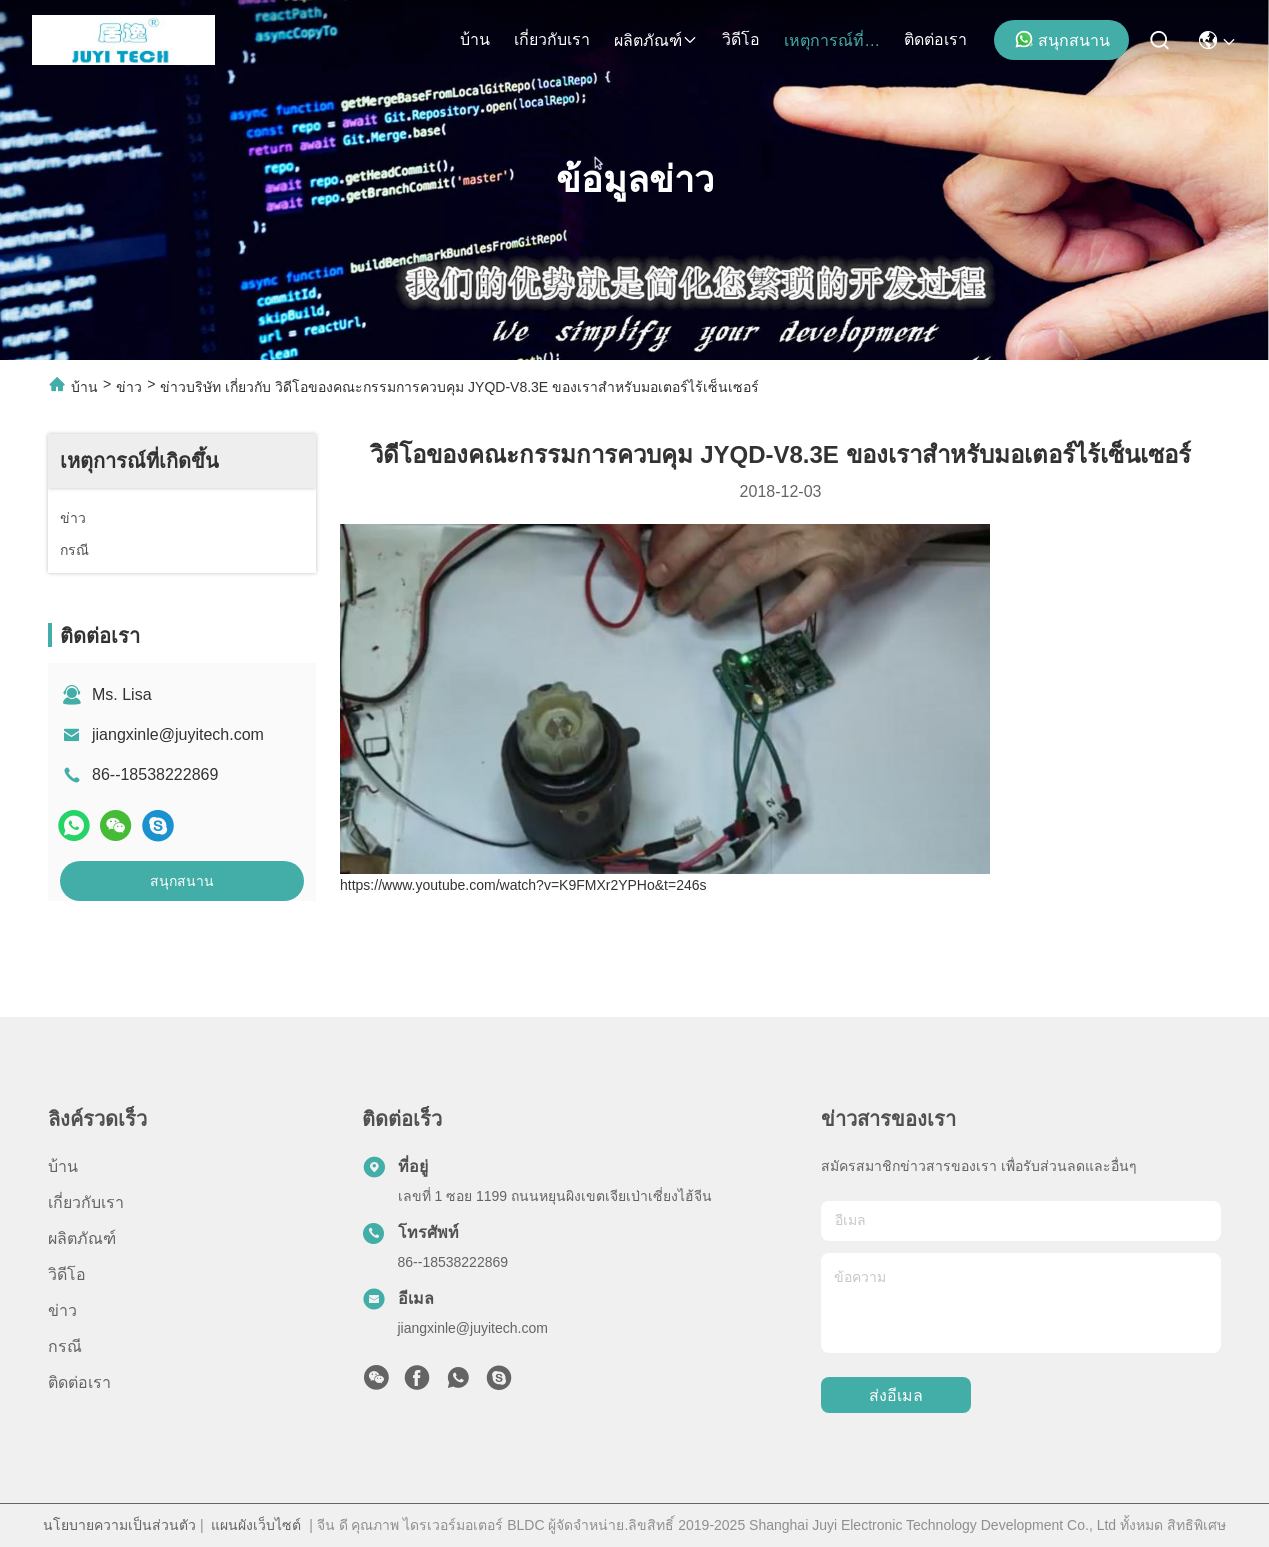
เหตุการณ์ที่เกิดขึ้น (832, 40)
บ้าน (475, 39)
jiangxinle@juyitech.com (178, 734)
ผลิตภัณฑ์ (656, 40)
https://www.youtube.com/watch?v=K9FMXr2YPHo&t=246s (523, 885)
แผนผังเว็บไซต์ (256, 1525)
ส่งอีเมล (896, 1395)
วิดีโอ (741, 39)
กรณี (65, 1346)
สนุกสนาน (1062, 39)
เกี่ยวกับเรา (552, 39)
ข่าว (129, 387)
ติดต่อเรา (935, 39)
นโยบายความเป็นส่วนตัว (119, 1525)
